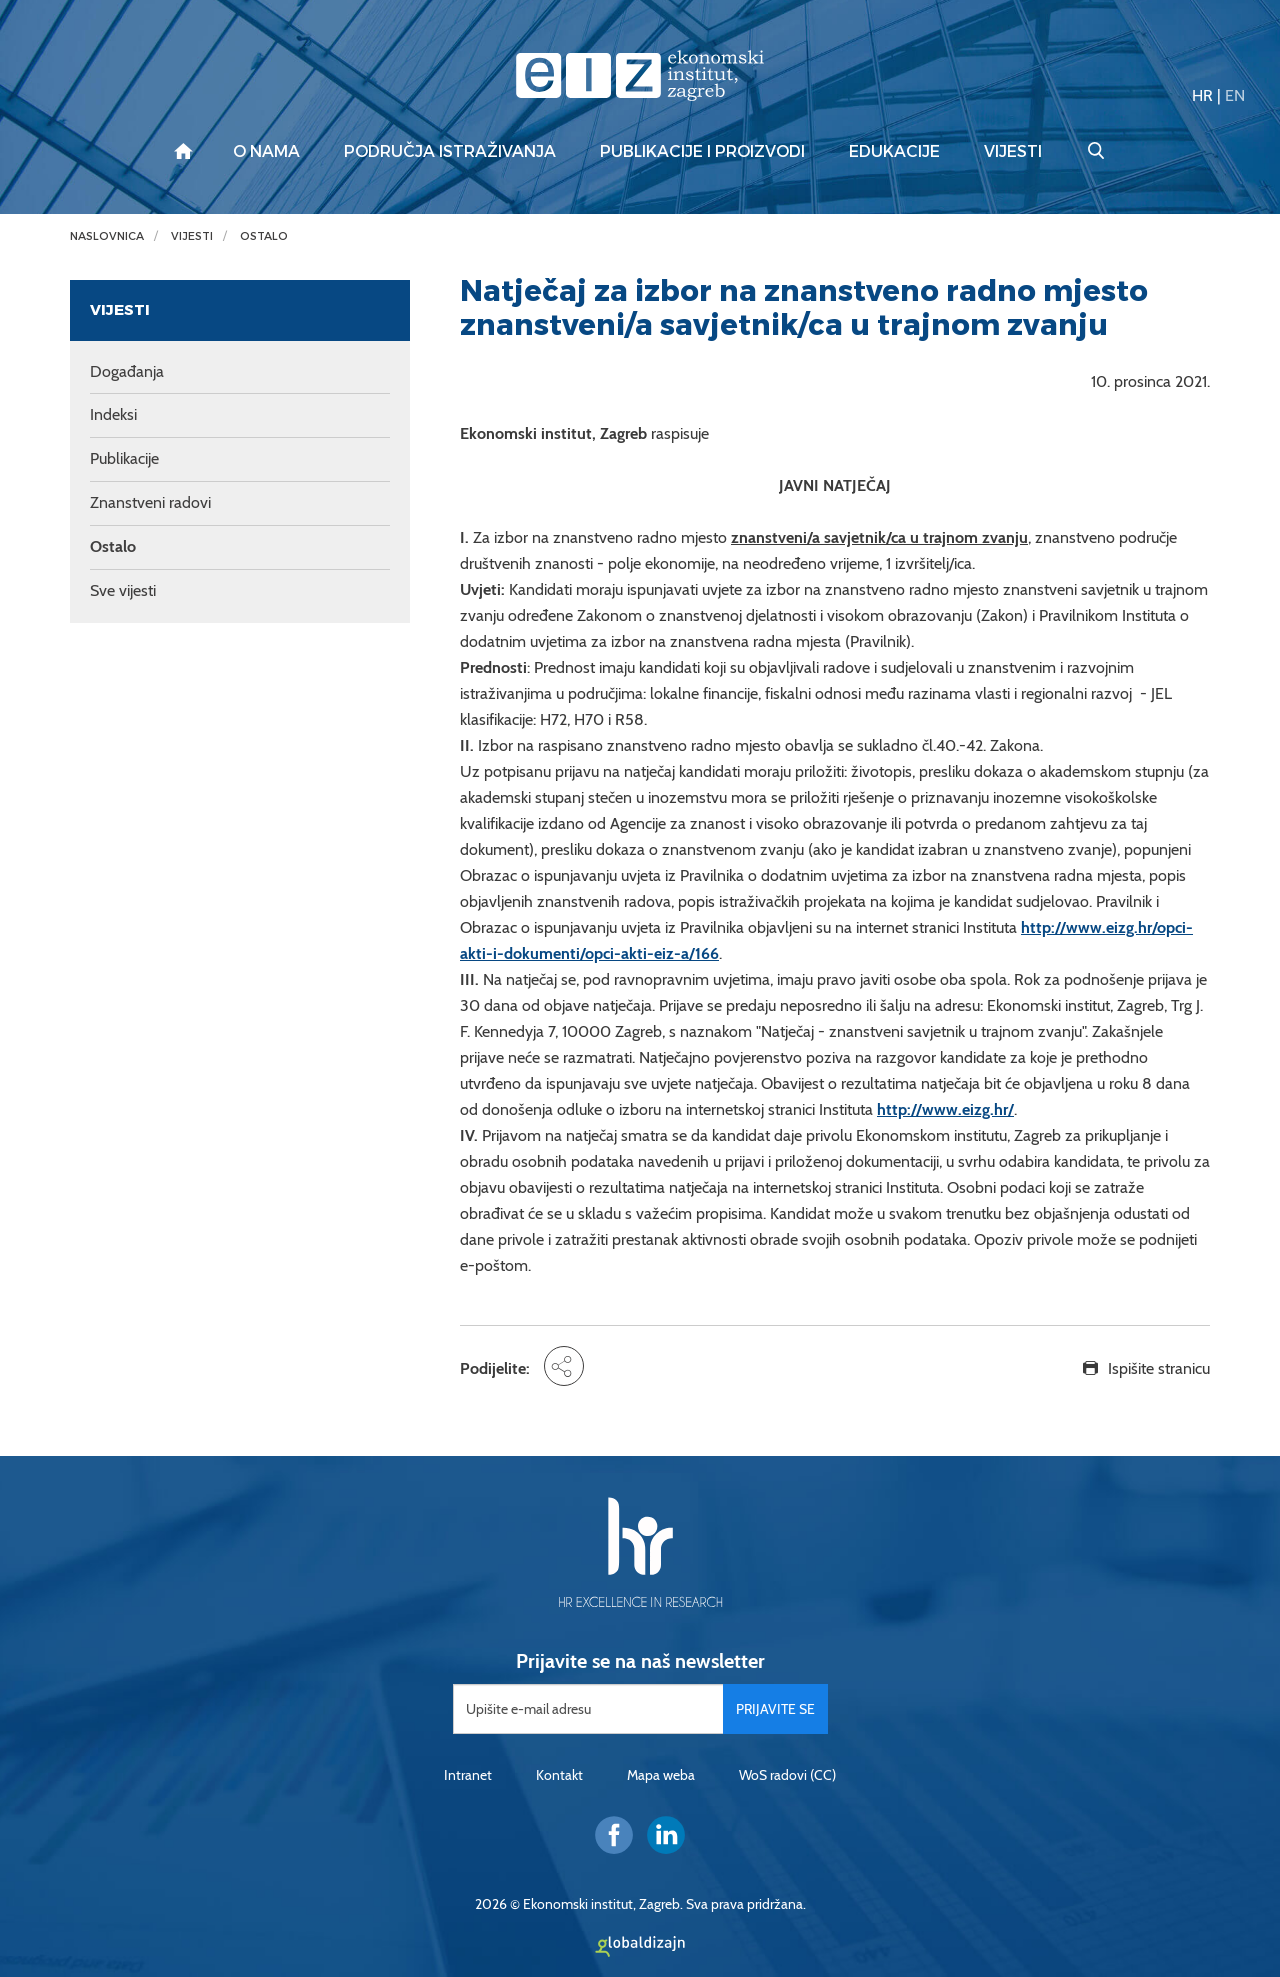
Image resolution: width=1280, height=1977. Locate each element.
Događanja (127, 371)
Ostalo (264, 236)
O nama (266, 152)
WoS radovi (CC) (787, 1775)
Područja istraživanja (450, 152)
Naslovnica (107, 236)
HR (1202, 95)
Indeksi (113, 414)
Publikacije (124, 458)
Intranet (468, 1775)
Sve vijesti (123, 590)
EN (1235, 95)
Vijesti (1013, 152)
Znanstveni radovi (150, 502)
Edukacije (894, 152)
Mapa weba (661, 1775)
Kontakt (559, 1775)
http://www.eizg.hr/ (945, 1109)
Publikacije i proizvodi (702, 152)
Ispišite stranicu (1159, 1368)
